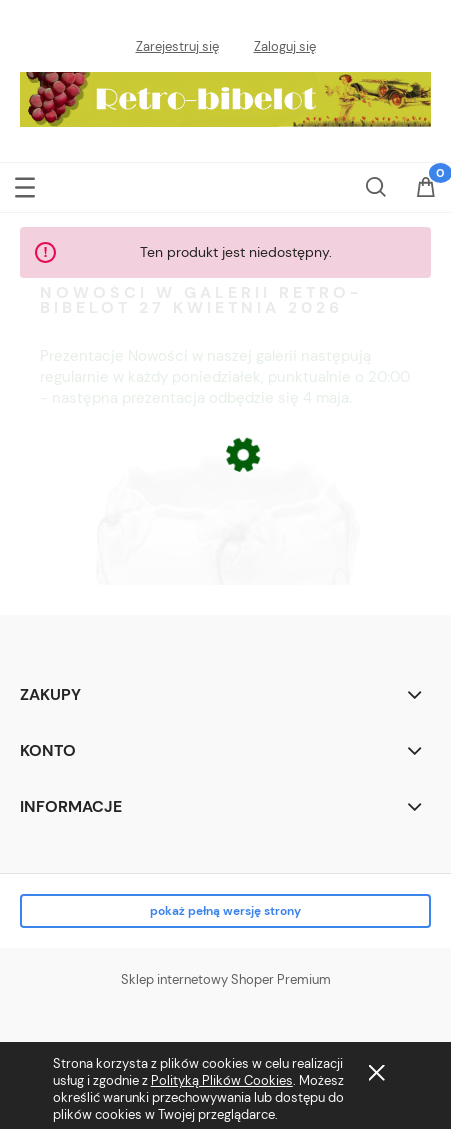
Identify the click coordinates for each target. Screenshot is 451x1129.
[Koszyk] (426, 199)
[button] (25, 185)
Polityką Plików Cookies (222, 1080)
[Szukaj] (376, 184)
